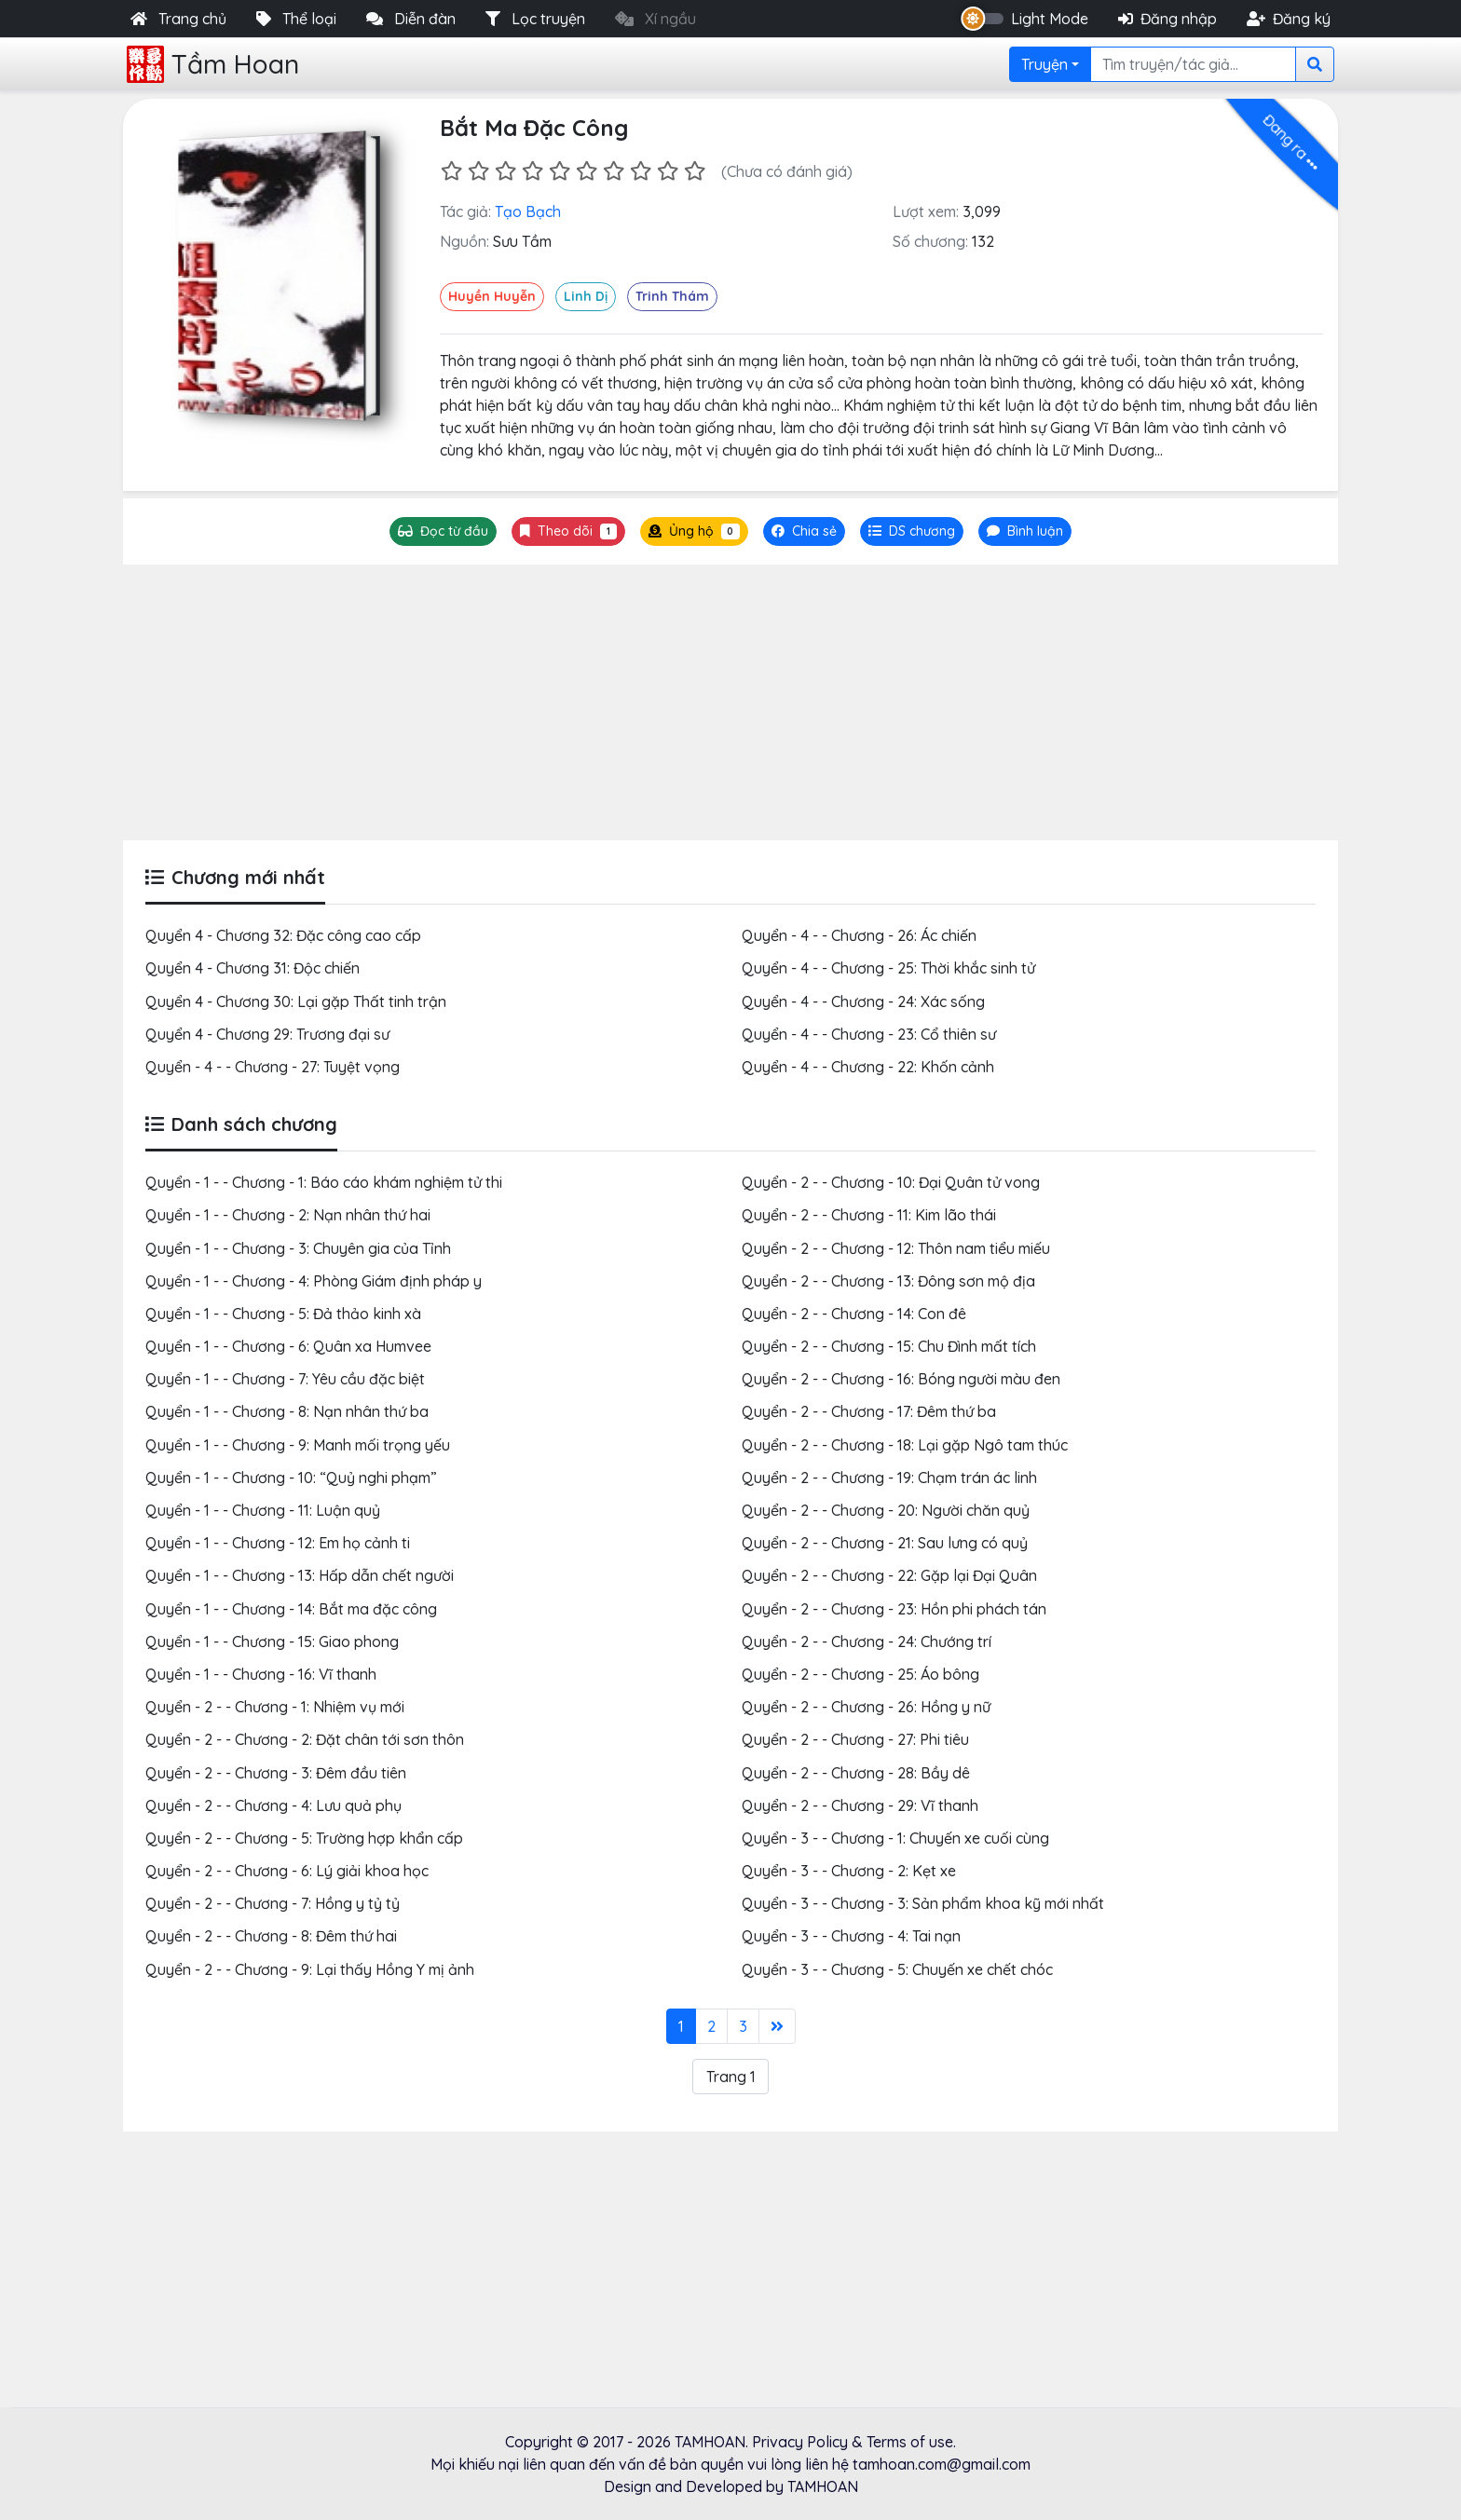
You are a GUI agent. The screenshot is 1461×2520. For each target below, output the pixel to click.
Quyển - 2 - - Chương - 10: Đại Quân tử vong (891, 1182)
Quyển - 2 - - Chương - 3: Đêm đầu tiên (275, 1773)
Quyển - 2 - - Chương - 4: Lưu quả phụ (273, 1805)
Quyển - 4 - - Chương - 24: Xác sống (863, 1001)
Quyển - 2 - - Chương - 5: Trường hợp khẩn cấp (304, 1838)
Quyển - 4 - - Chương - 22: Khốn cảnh (868, 1066)
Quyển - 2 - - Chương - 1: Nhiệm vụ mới (274, 1706)
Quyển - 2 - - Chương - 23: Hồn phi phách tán (894, 1609)
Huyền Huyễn (492, 296)
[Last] (777, 2026)
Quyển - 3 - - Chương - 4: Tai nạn (851, 1936)
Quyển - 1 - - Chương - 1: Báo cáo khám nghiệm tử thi (323, 1182)
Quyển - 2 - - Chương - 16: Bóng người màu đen (901, 1378)
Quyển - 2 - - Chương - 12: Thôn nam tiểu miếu (896, 1248)
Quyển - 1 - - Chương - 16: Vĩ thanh (260, 1674)
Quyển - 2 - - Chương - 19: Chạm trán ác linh (889, 1477)
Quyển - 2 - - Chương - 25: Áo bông (860, 1674)
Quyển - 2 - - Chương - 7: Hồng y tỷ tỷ (272, 1903)
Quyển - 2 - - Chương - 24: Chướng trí (866, 1641)
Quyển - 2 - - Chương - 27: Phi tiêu (855, 1739)
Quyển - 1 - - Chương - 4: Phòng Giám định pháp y (313, 1281)
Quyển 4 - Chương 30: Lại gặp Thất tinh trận (295, 1001)
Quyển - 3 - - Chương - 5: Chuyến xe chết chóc (897, 1969)
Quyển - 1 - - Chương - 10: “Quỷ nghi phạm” (291, 1477)
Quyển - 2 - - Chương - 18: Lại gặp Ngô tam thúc (905, 1445)
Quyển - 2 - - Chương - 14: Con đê (854, 1313)
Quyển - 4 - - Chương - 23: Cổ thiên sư (869, 1034)
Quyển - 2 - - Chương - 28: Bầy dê (856, 1773)
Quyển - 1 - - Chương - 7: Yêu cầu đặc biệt (285, 1378)
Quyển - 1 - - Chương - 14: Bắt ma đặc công (291, 1609)
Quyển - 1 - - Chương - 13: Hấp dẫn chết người (299, 1575)
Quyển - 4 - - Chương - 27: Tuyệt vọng (272, 1066)
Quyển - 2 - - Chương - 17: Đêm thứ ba (869, 1411)
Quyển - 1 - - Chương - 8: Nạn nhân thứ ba (287, 1411)
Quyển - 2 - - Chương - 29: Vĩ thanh (860, 1805)
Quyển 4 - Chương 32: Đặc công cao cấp (283, 935)
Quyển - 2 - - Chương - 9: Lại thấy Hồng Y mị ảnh (309, 1969)
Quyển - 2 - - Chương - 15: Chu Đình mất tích (889, 1346)
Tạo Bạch (528, 211)
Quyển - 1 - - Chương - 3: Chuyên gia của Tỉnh (298, 1248)
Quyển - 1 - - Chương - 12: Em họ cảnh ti (277, 1542)
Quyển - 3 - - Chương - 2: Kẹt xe (849, 1870)
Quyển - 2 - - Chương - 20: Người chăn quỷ (886, 1510)
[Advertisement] (730, 702)
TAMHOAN (710, 2441)
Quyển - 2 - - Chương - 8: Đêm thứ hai (271, 1936)
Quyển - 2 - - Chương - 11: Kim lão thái (869, 1215)
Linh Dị (586, 296)
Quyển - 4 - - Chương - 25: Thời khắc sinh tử (888, 968)
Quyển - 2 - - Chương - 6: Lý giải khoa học (287, 1870)
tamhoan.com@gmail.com (942, 2464)
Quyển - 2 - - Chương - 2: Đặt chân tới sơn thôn (304, 1739)
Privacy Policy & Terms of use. (854, 2441)
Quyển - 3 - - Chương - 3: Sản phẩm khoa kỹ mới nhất (923, 1903)
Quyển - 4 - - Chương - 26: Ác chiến (859, 935)
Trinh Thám (672, 296)
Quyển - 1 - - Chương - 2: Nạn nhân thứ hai (287, 1215)
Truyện (1044, 64)
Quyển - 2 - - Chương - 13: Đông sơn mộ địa (888, 1281)
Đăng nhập (1167, 18)
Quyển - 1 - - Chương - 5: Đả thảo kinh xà (283, 1313)
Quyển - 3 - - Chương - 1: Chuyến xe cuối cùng (895, 1838)
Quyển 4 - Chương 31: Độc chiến (252, 968)
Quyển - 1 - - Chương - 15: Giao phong (272, 1641)
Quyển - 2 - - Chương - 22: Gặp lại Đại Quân (889, 1575)
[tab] (911, 531)
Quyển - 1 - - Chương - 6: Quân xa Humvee (288, 1346)
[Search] (1193, 64)
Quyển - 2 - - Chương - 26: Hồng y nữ (866, 1706)
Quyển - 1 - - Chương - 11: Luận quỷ (262, 1510)
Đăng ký (1289, 18)
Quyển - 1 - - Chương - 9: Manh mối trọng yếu (297, 1445)
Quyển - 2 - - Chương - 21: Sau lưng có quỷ (885, 1542)
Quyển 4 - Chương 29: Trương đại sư (267, 1034)
